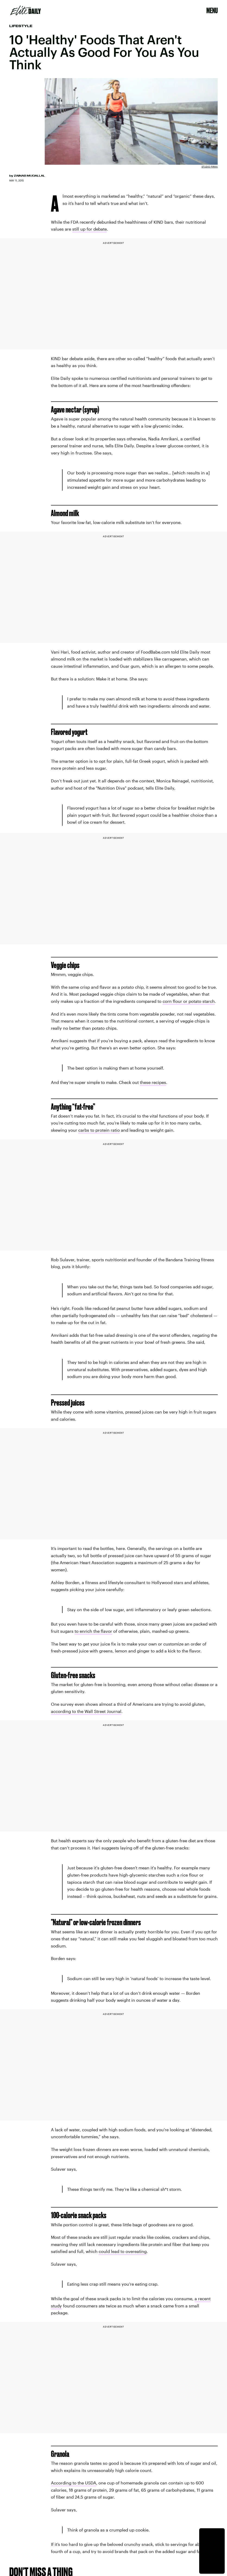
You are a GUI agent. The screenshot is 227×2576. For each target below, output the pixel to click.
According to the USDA (73, 2482)
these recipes (153, 1082)
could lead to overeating (123, 2251)
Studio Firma (210, 166)
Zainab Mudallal (29, 175)
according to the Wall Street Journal (86, 1711)
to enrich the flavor (93, 1631)
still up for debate (89, 229)
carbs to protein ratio (99, 1130)
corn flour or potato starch (189, 1001)
